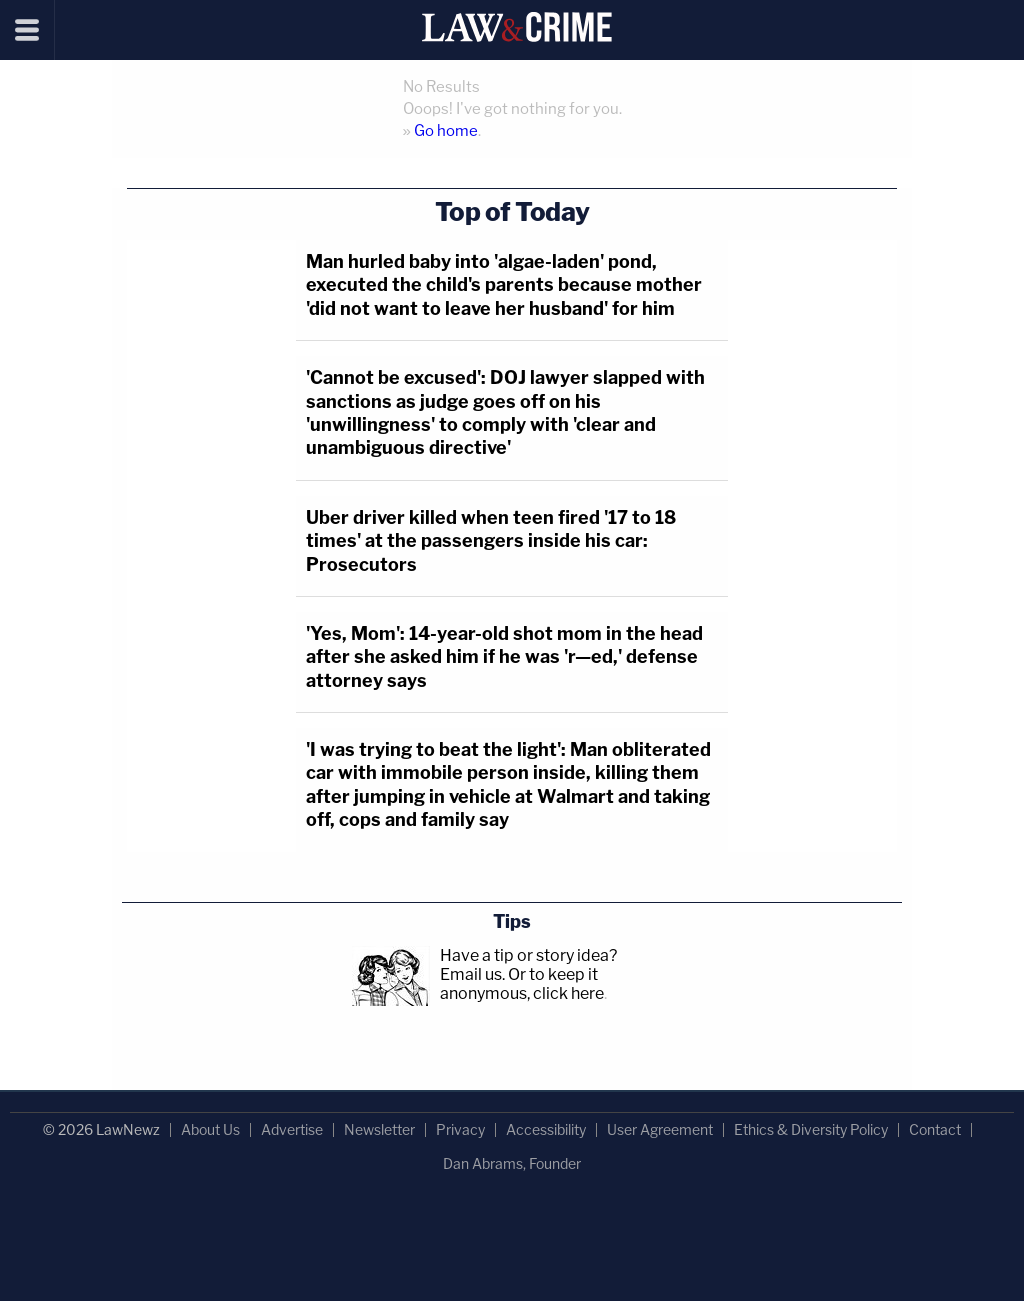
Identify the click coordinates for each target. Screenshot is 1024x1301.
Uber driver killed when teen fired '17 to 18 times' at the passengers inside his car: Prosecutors (491, 541)
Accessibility (546, 1129)
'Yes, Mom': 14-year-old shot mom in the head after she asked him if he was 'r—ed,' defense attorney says (504, 657)
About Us (210, 1129)
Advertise (292, 1129)
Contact (935, 1129)
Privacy (460, 1129)
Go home (446, 131)
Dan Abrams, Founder (512, 1163)
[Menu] (27, 30)
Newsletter (379, 1129)
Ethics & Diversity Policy (811, 1129)
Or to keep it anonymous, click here (522, 984)
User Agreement (660, 1129)
